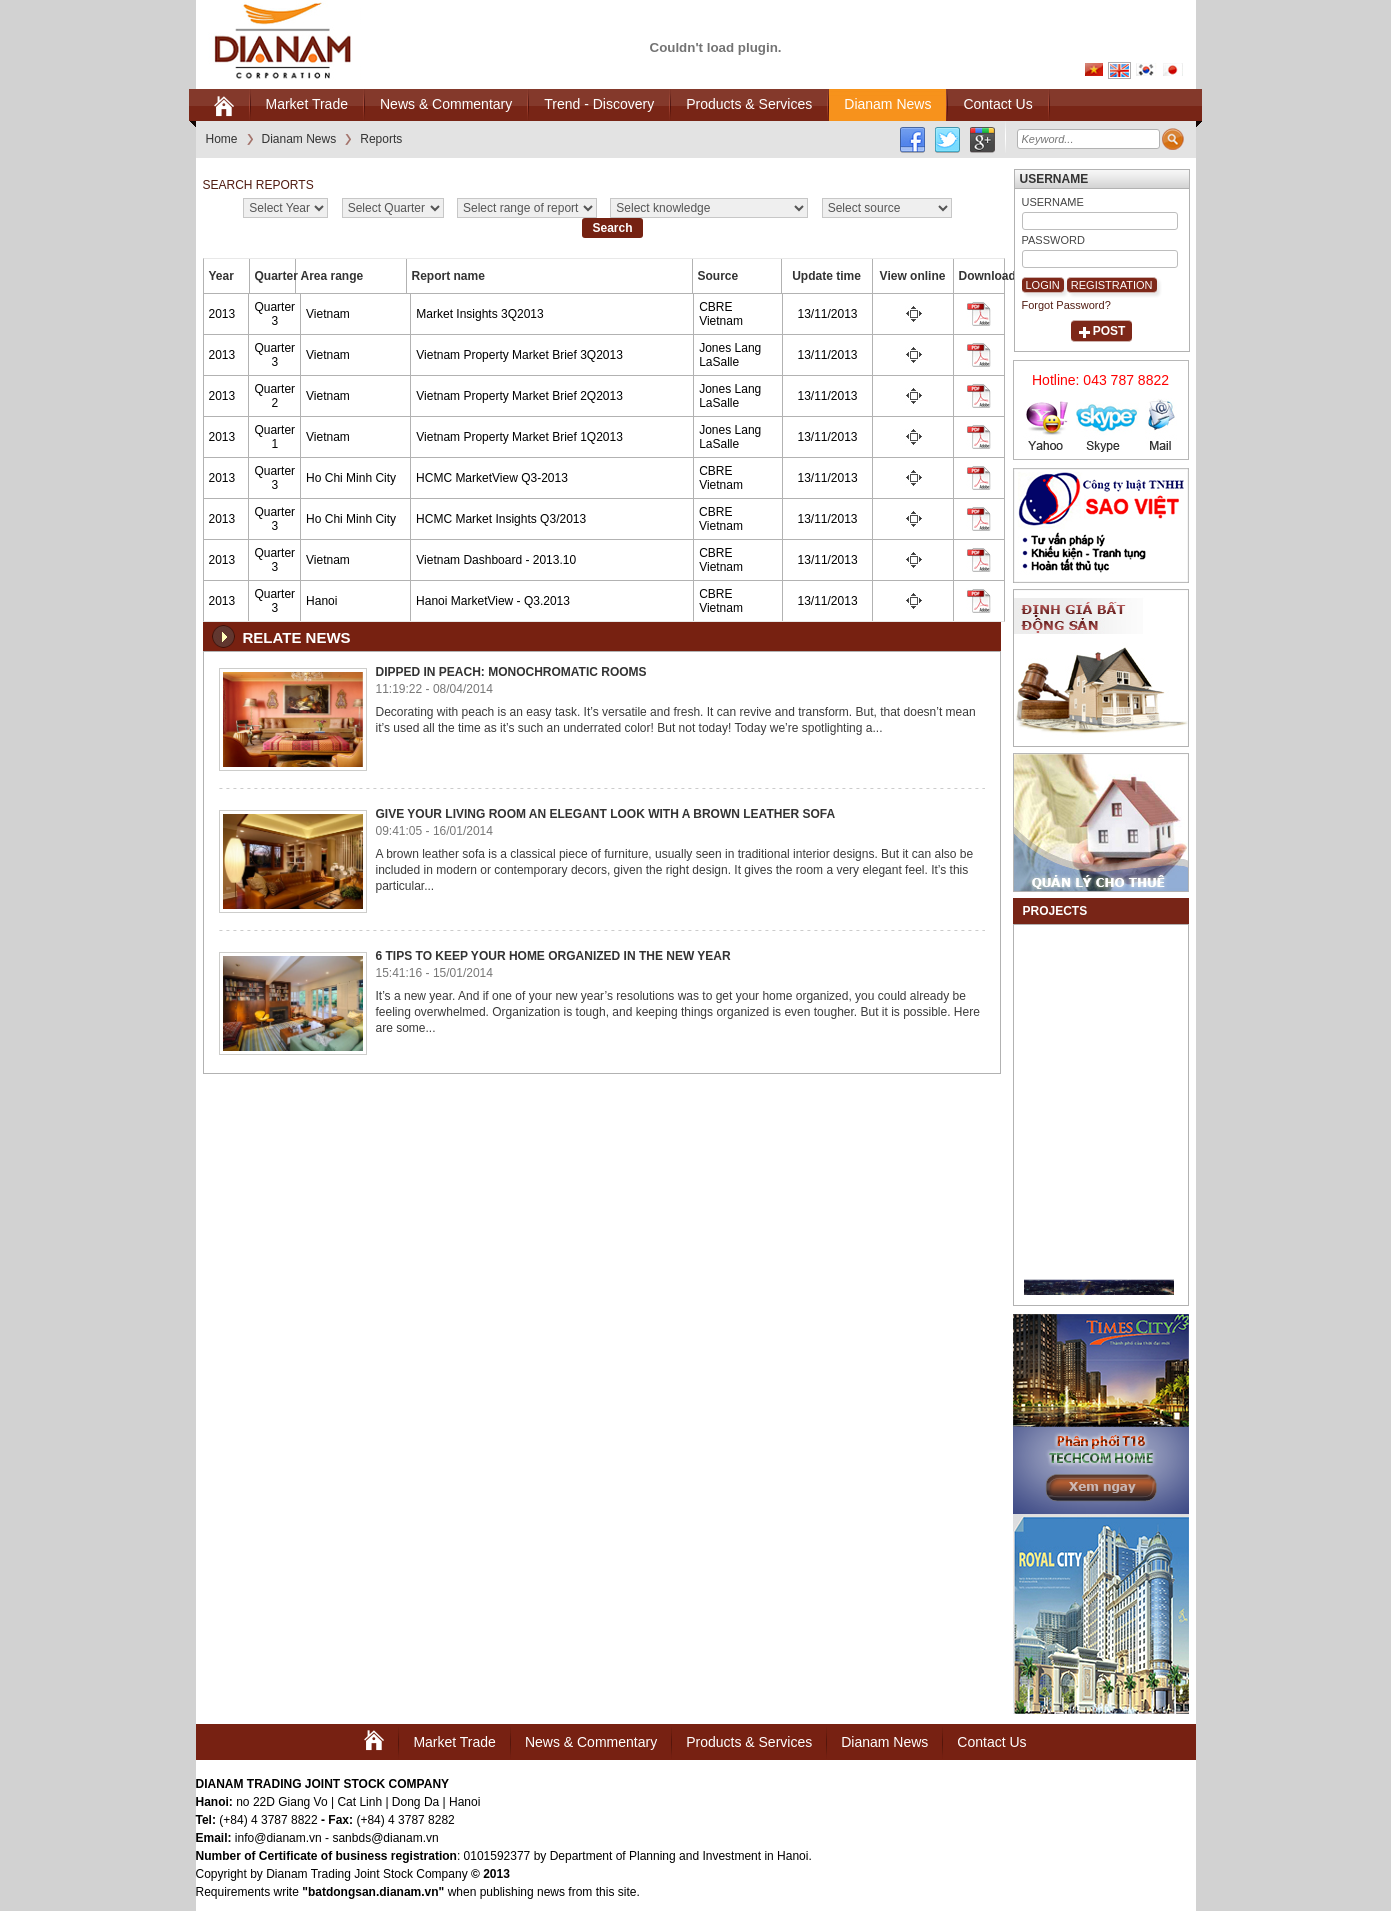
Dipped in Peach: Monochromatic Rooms (511, 672)
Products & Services (749, 1742)
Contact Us (991, 1742)
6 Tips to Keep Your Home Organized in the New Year (553, 956)
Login (1043, 285)
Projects (1055, 911)
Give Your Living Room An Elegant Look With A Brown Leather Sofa (606, 814)
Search (612, 228)
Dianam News (884, 1742)
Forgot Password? (1066, 305)
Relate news (297, 637)
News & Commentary (591, 1742)
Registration (1112, 285)
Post (1109, 331)
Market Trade (454, 1742)
